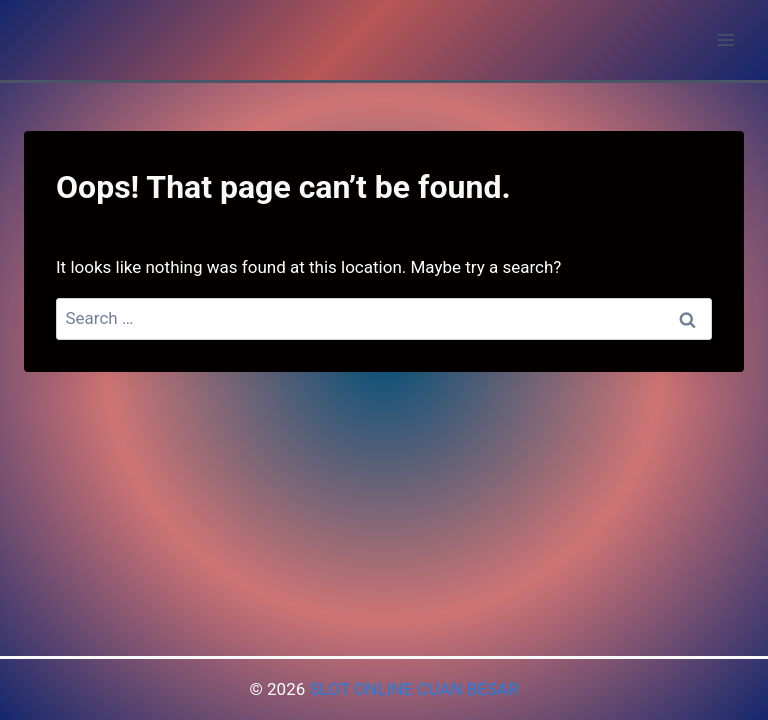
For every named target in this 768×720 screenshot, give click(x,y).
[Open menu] (725, 39)
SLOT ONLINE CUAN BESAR (413, 689)
